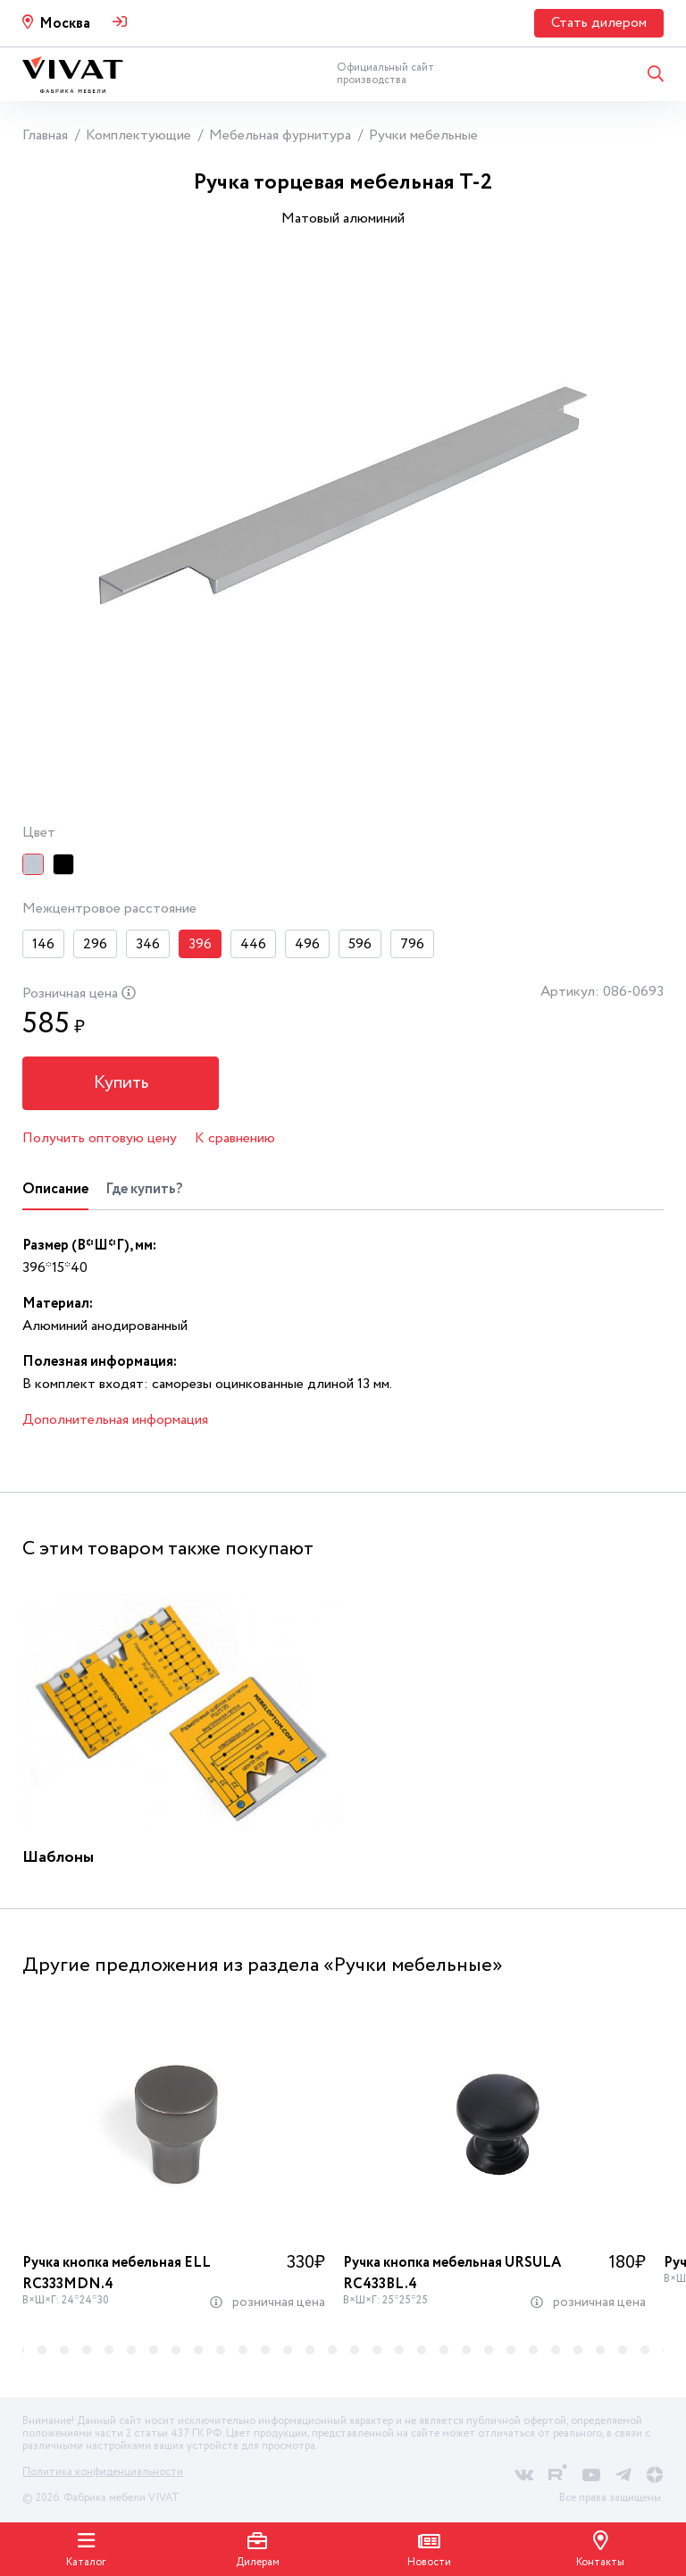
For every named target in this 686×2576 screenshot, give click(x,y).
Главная (45, 135)
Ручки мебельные (423, 135)
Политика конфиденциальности (102, 2471)
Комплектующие (138, 135)
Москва (64, 23)
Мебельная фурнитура (280, 135)
